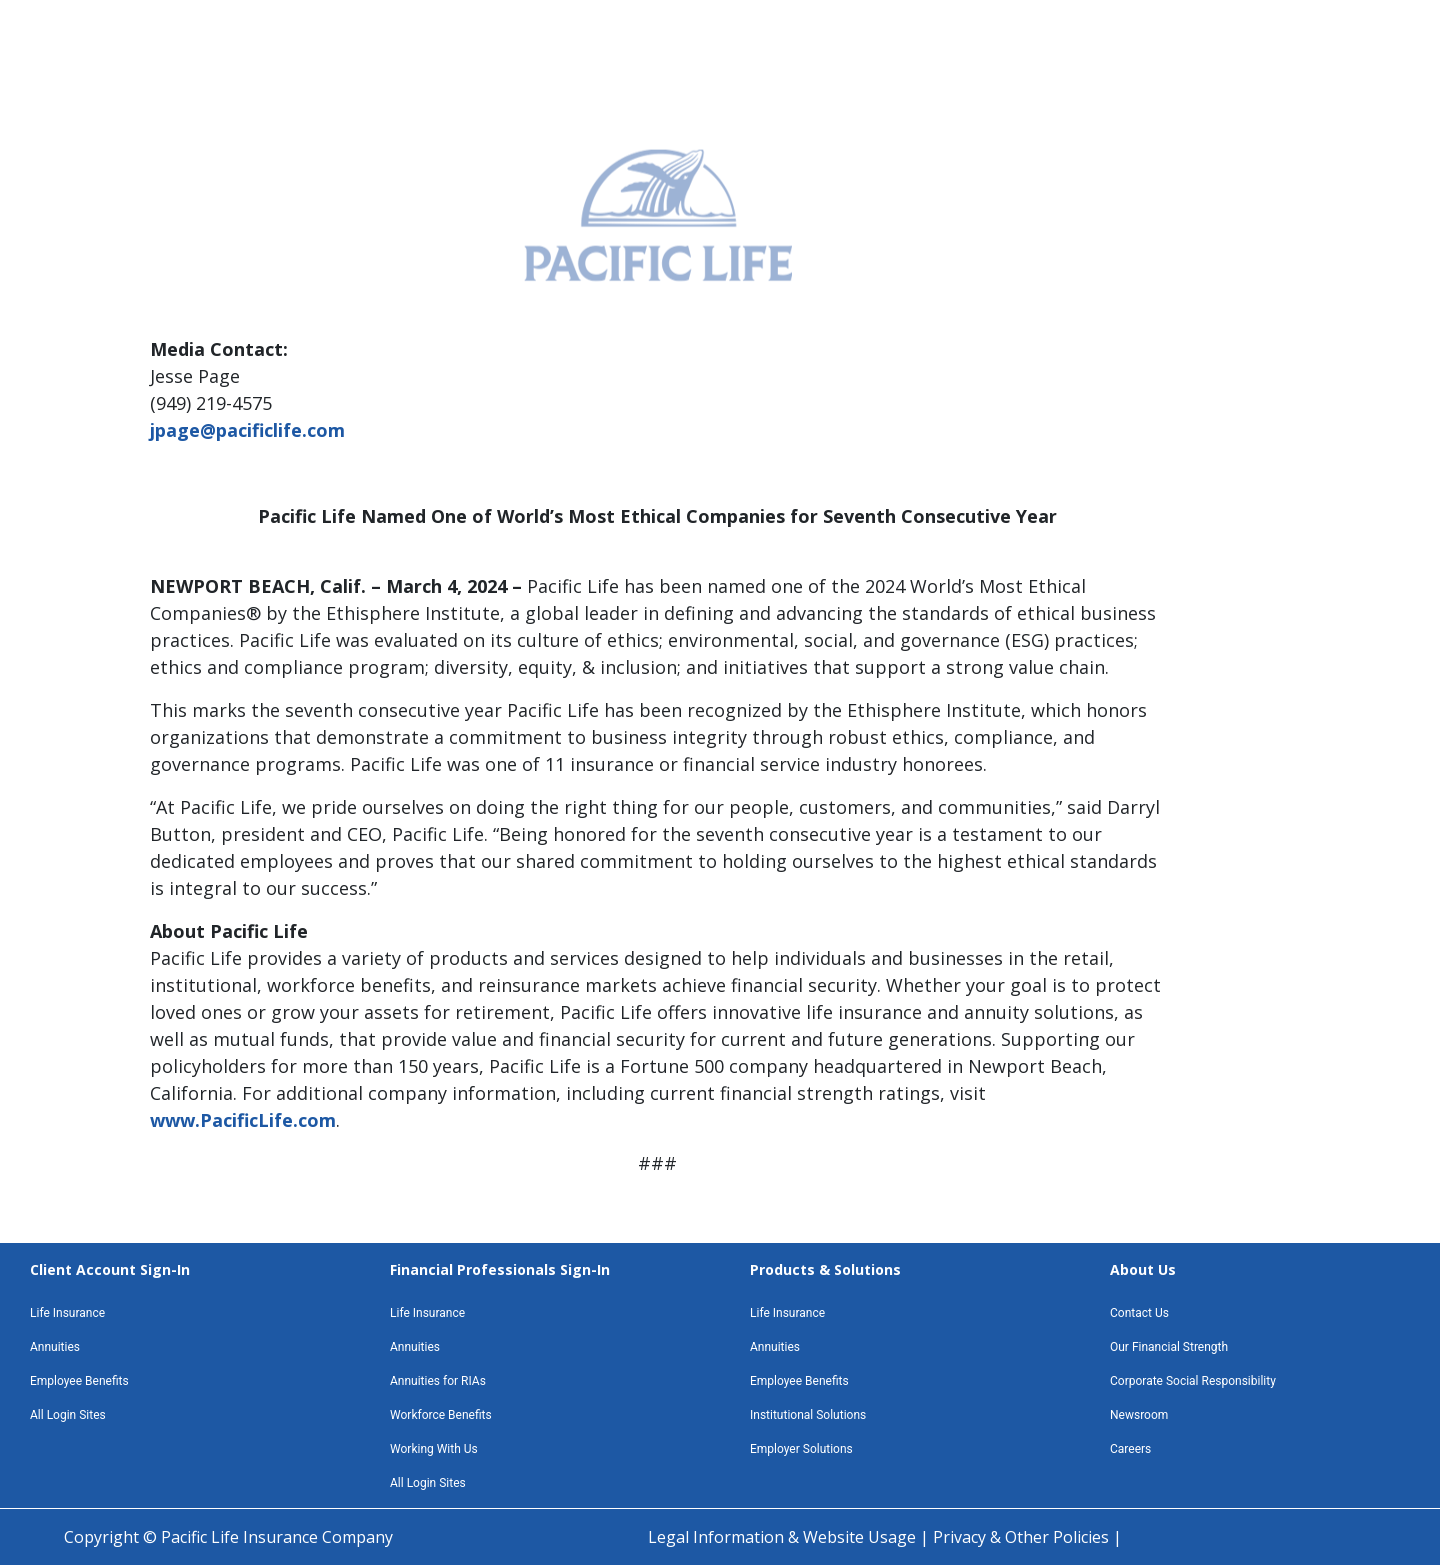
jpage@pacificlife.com (247, 430)
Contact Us (1139, 1313)
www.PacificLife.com (243, 1120)
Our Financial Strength (1169, 1347)
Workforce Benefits (441, 1415)
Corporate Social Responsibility (1193, 1381)
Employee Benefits (79, 1381)
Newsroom (1139, 1415)
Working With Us (434, 1449)
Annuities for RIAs (438, 1381)
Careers (1130, 1449)
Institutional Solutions (808, 1415)
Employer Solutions (801, 1449)
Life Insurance (67, 1313)
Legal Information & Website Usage (784, 1537)
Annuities (55, 1347)
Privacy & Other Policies (1023, 1537)
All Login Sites (68, 1415)
